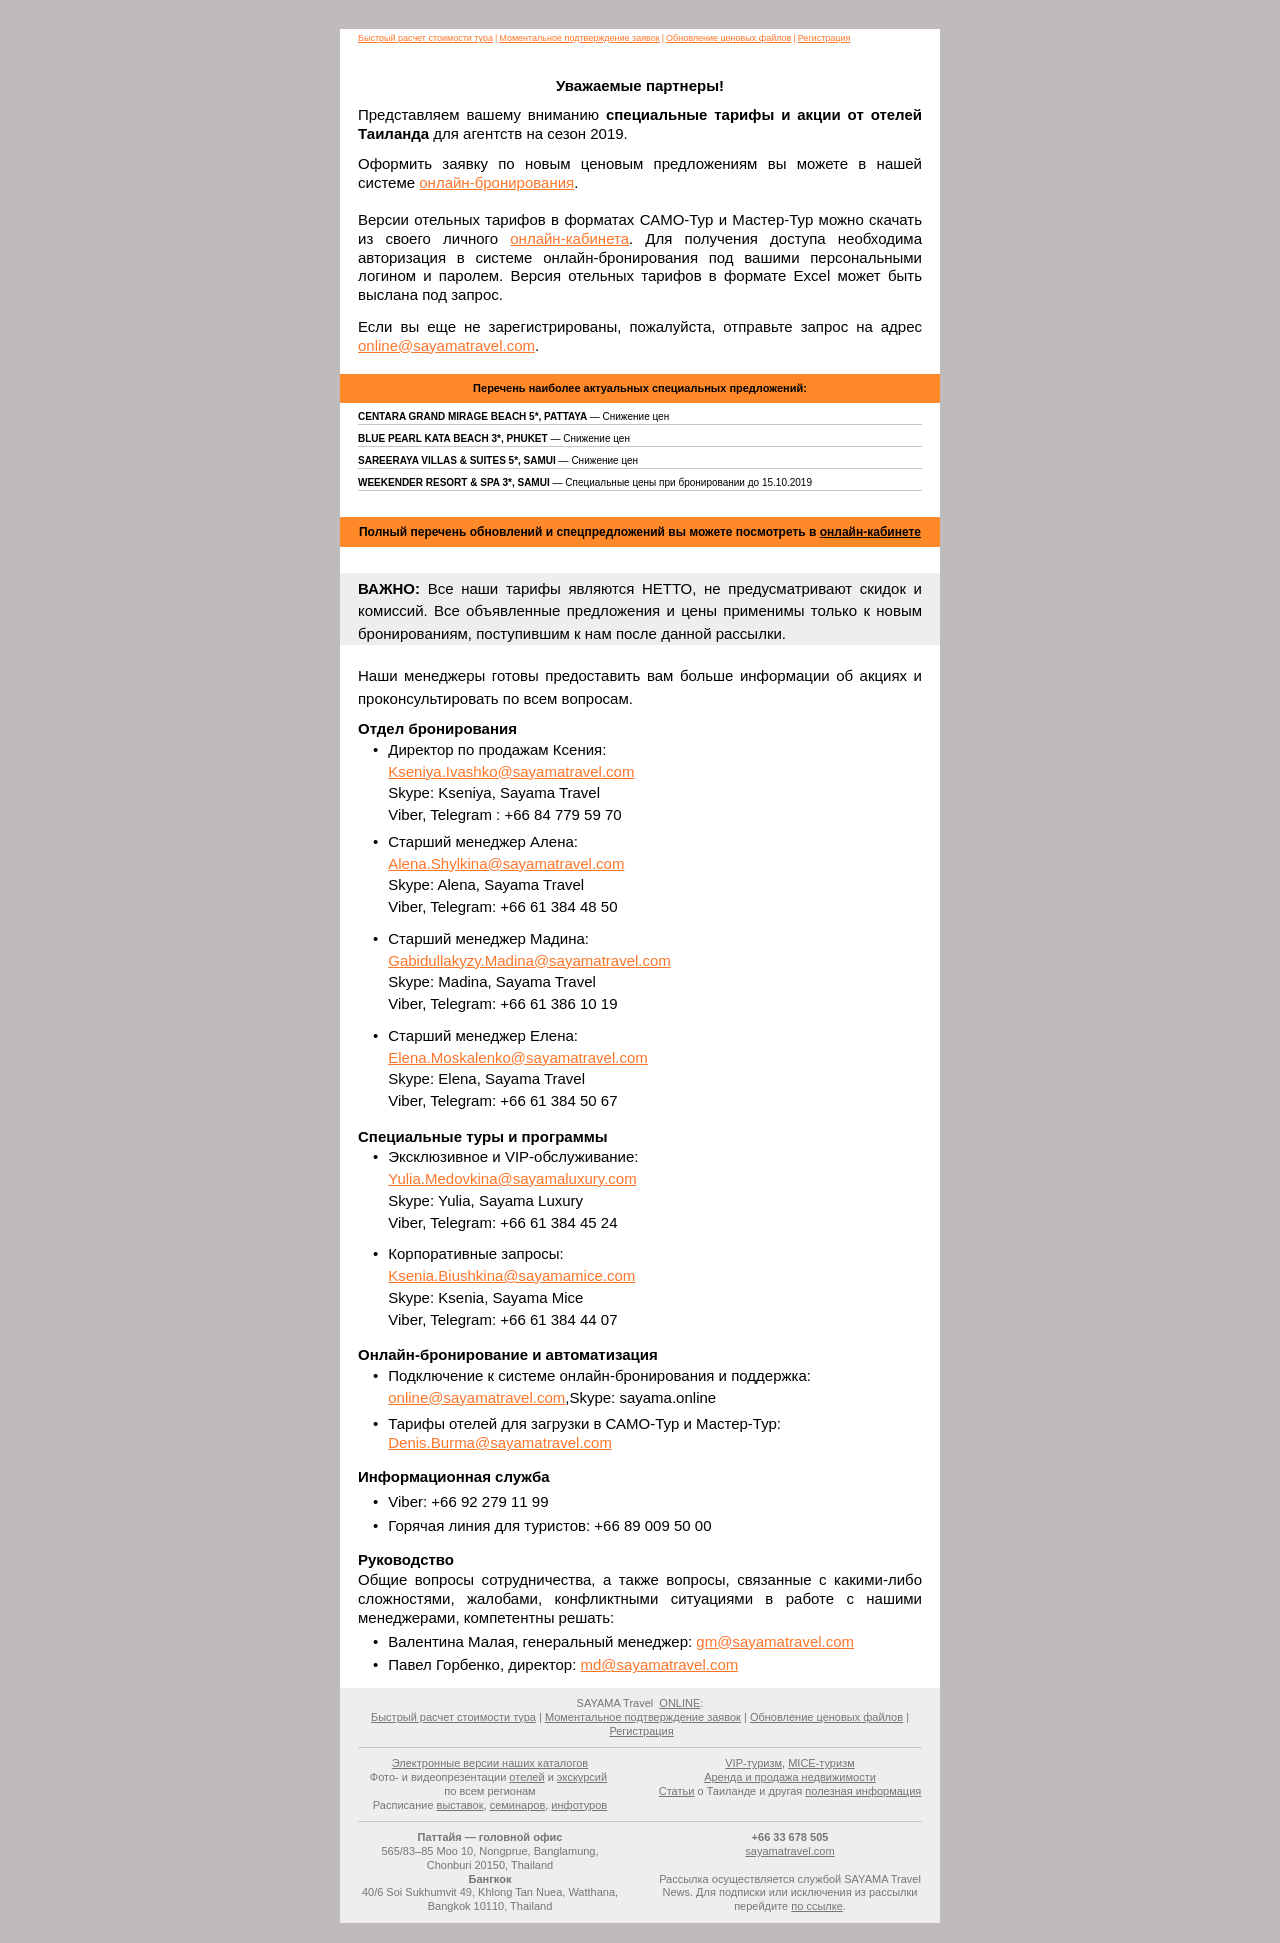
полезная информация (863, 1791)
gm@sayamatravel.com (775, 1641)
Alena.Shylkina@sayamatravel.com (506, 863)
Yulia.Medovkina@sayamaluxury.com (512, 1178)
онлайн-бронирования (496, 182)
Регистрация (824, 38)
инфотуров (579, 1805)
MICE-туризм (821, 1763)
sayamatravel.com (789, 1851)
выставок (460, 1805)
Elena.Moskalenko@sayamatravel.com (518, 1057)
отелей (526, 1777)
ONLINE (679, 1703)
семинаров (518, 1805)
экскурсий (582, 1777)
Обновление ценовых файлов (728, 38)
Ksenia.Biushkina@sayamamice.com (511, 1275)
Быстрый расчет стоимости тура (425, 38)
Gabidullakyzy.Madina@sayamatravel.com (529, 960)
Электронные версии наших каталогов (490, 1763)
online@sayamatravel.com (446, 345)
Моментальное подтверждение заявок (579, 38)
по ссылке (817, 1906)
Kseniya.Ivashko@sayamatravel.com (511, 771)
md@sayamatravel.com (659, 1664)
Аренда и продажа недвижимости (790, 1777)
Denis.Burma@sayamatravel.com (500, 1442)
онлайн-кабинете (870, 532)
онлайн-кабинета (569, 238)
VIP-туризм (753, 1763)
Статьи (677, 1791)
